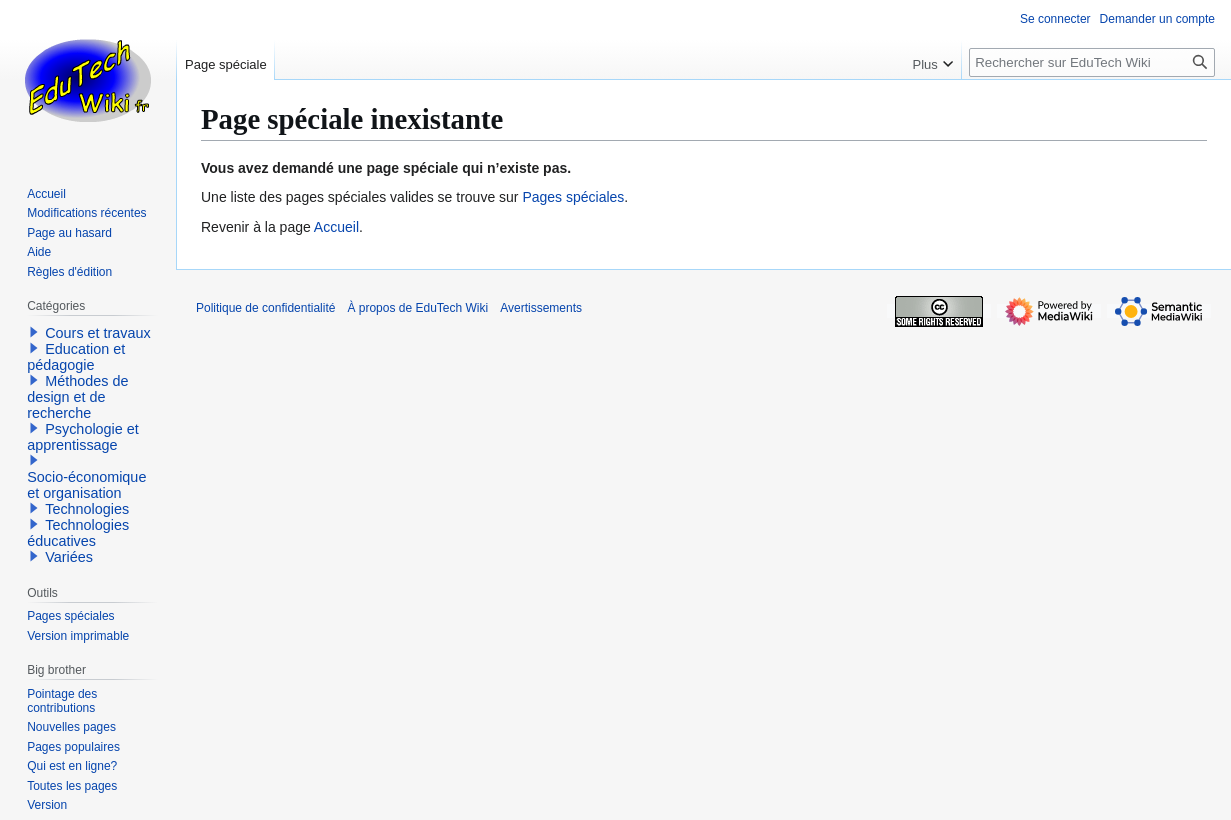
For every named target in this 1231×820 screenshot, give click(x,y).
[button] (34, 332)
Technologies (87, 509)
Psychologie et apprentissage (83, 437)
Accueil (336, 227)
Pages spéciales (573, 197)
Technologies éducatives (78, 533)
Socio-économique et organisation (86, 485)
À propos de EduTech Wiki (417, 308)
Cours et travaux (98, 333)
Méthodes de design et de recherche (77, 397)
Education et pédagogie (76, 357)
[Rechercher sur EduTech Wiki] (1092, 62)
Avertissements (541, 308)
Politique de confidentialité (265, 308)
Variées (69, 557)
